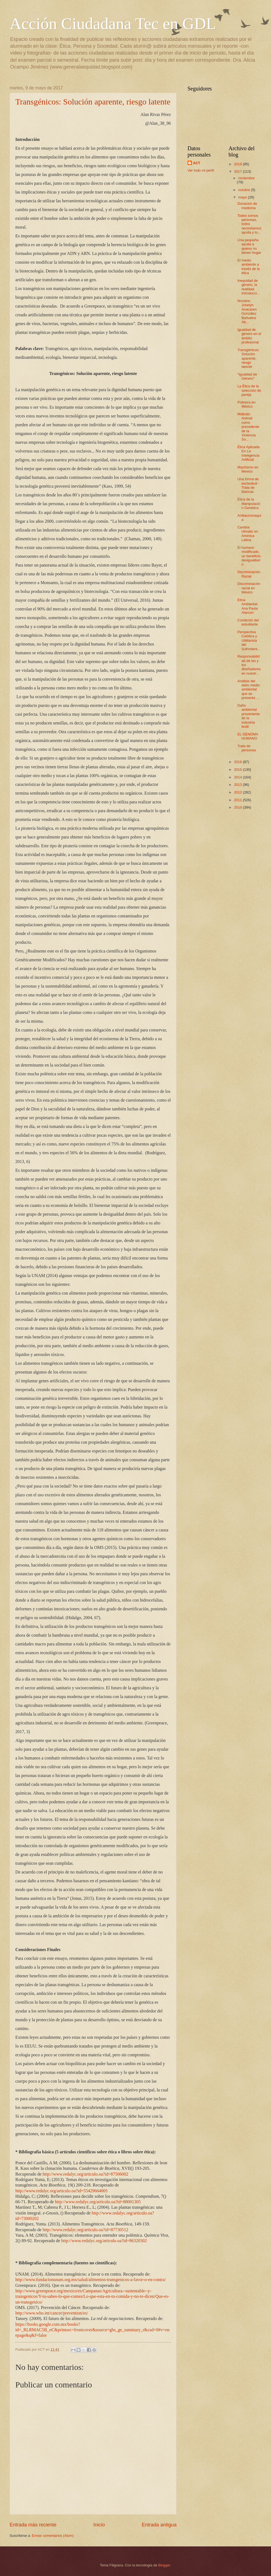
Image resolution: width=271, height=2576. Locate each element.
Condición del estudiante (248, 622)
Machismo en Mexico (247, 469)
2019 (238, 164)
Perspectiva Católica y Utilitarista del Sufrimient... (248, 640)
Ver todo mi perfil (201, 170)
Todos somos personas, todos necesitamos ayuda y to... (249, 224)
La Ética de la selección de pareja (249, 390)
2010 (238, 807)
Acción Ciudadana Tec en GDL (113, 24)
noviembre (246, 178)
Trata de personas (246, 748)
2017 (238, 171)
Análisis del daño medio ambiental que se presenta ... (248, 689)
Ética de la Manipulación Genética (248, 503)
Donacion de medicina (247, 205)
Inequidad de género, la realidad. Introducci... (248, 286)
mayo (243, 197)
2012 (238, 792)
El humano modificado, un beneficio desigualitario (248, 556)
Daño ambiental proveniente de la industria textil (248, 716)
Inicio (99, 2524)
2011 (238, 800)
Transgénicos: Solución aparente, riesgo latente (92, 101)
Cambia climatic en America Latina (247, 533)
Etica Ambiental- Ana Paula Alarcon (247, 606)
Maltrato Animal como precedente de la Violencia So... (248, 427)
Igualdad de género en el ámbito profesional (249, 336)
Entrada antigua (159, 2524)
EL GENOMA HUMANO (247, 736)
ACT (196, 163)
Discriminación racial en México (248, 588)
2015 (238, 769)
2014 (238, 777)
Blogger (164, 2565)
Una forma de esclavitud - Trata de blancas (248, 485)
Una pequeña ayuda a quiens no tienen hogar (249, 246)
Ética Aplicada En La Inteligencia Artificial (248, 453)
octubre (244, 190)
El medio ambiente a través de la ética (248, 266)
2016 (238, 762)
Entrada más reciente (33, 2524)
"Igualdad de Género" (247, 376)
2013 (238, 785)
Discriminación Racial (248, 574)
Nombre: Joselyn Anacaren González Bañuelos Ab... (246, 311)
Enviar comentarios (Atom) (53, 2536)
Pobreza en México (246, 404)
